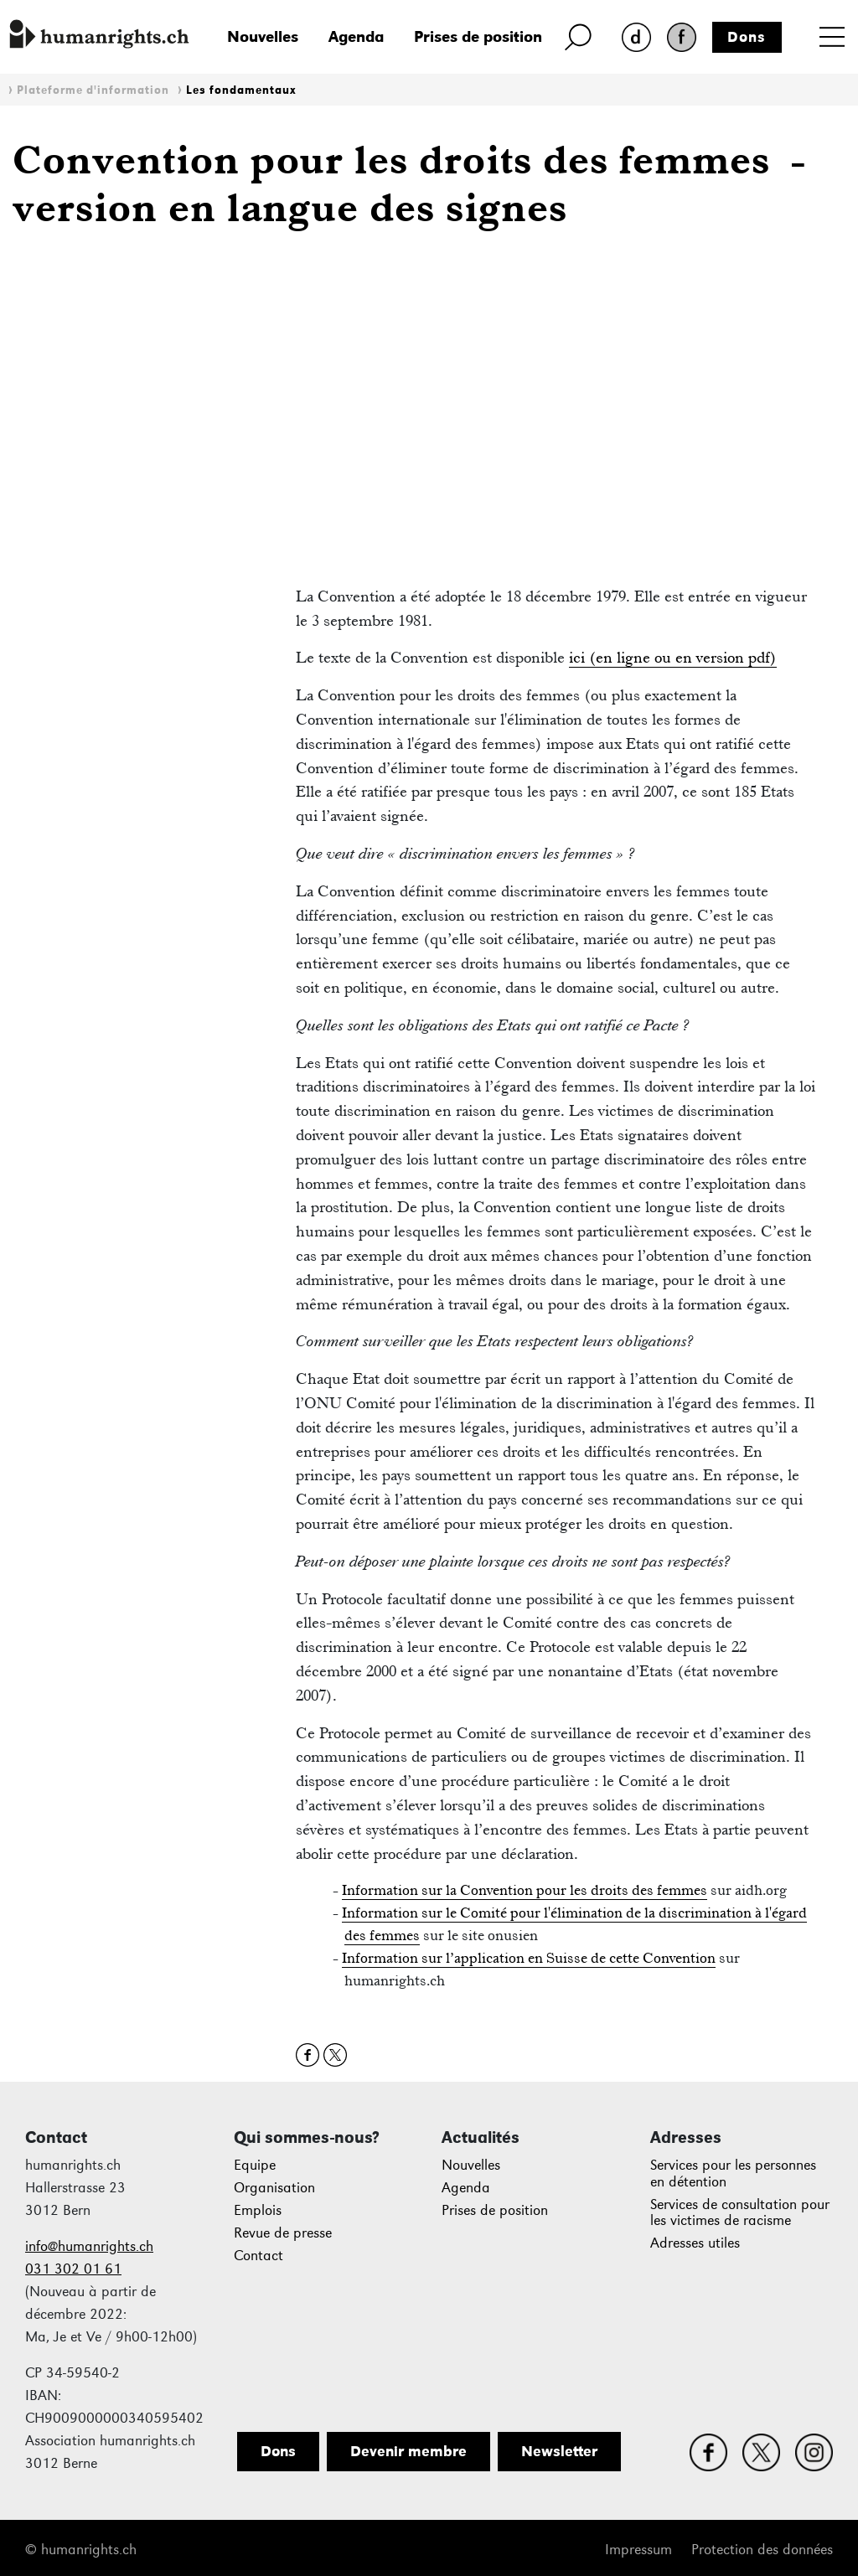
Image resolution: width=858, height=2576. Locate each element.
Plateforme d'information (93, 90)
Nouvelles (262, 36)
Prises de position (478, 36)
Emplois (258, 2210)
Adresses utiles (695, 2243)
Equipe (255, 2165)
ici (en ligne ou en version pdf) (673, 657)
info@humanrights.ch (89, 2246)
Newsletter (559, 2451)
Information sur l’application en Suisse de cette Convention (529, 1958)
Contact (258, 2255)
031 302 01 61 (73, 2269)
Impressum (638, 2549)
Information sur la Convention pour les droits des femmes (524, 1890)
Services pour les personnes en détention (733, 2173)
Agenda (356, 36)
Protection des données (762, 2549)
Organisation (274, 2188)
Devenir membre (408, 2451)
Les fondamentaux (241, 90)
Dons (746, 36)
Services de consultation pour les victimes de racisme (740, 2213)
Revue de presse (283, 2233)
